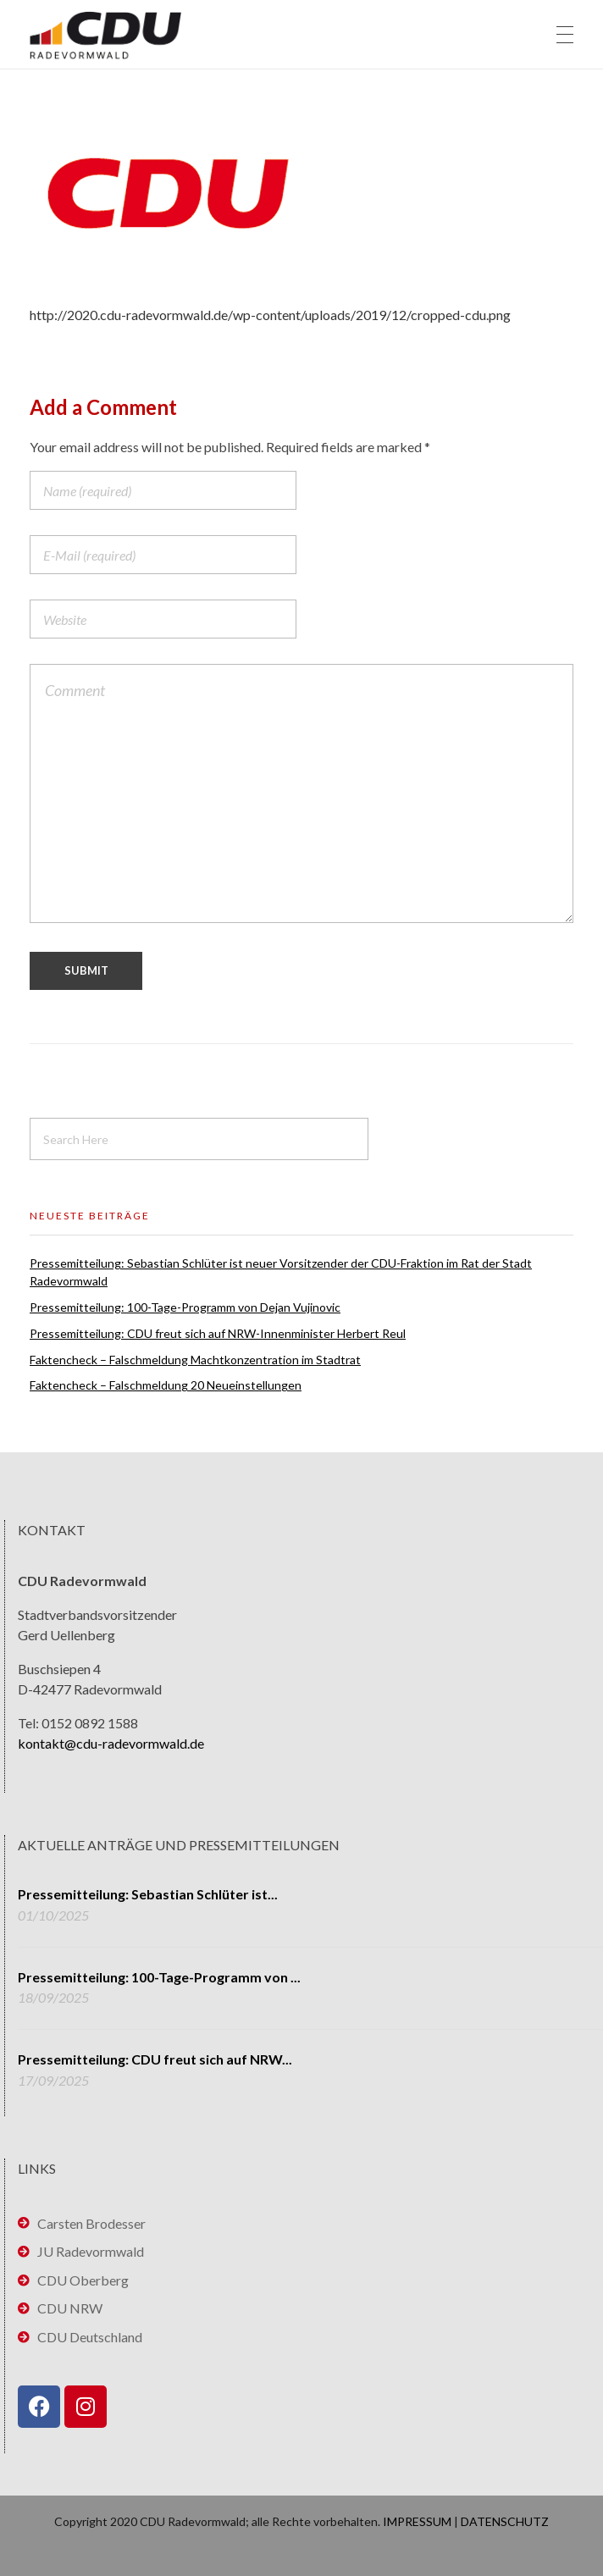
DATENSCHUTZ (505, 2521)
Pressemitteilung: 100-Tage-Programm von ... (159, 1977)
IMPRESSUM (417, 2521)
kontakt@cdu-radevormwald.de (111, 1743)
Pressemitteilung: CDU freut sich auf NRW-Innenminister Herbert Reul (218, 1333)
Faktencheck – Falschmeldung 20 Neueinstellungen (166, 1385)
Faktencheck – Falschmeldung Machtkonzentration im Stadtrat (195, 1359)
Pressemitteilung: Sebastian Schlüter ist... (148, 1894)
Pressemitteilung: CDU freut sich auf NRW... (155, 2059)
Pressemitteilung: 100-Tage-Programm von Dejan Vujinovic (185, 1307)
